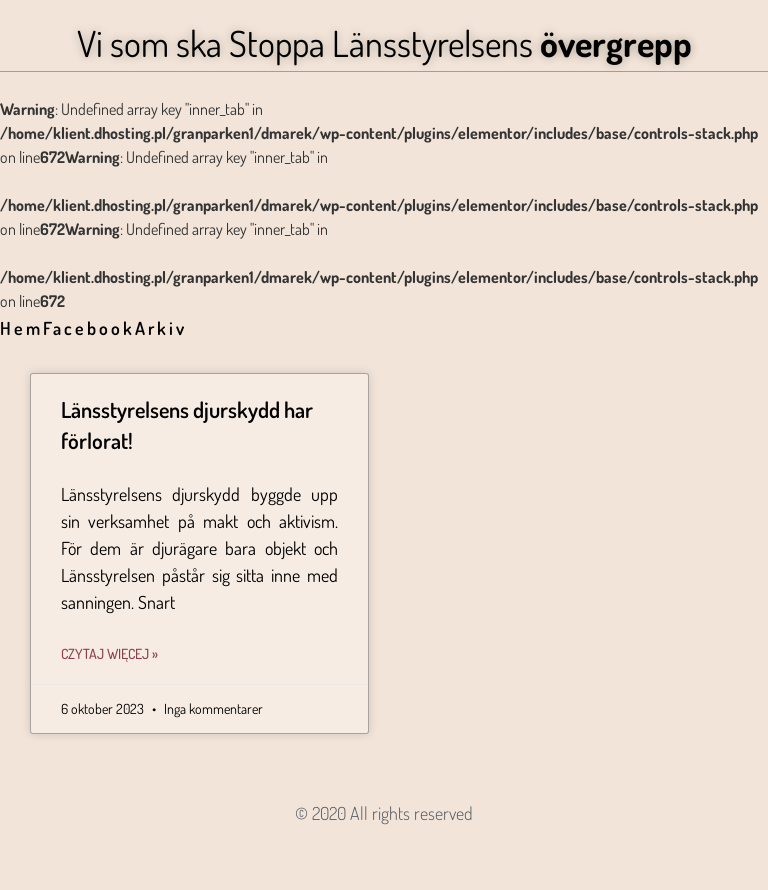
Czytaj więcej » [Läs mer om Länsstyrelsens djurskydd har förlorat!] (109, 653)
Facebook (89, 328)
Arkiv (161, 328)
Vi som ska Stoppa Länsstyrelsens (384, 43)
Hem (21, 328)
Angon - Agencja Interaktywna (384, 846)
